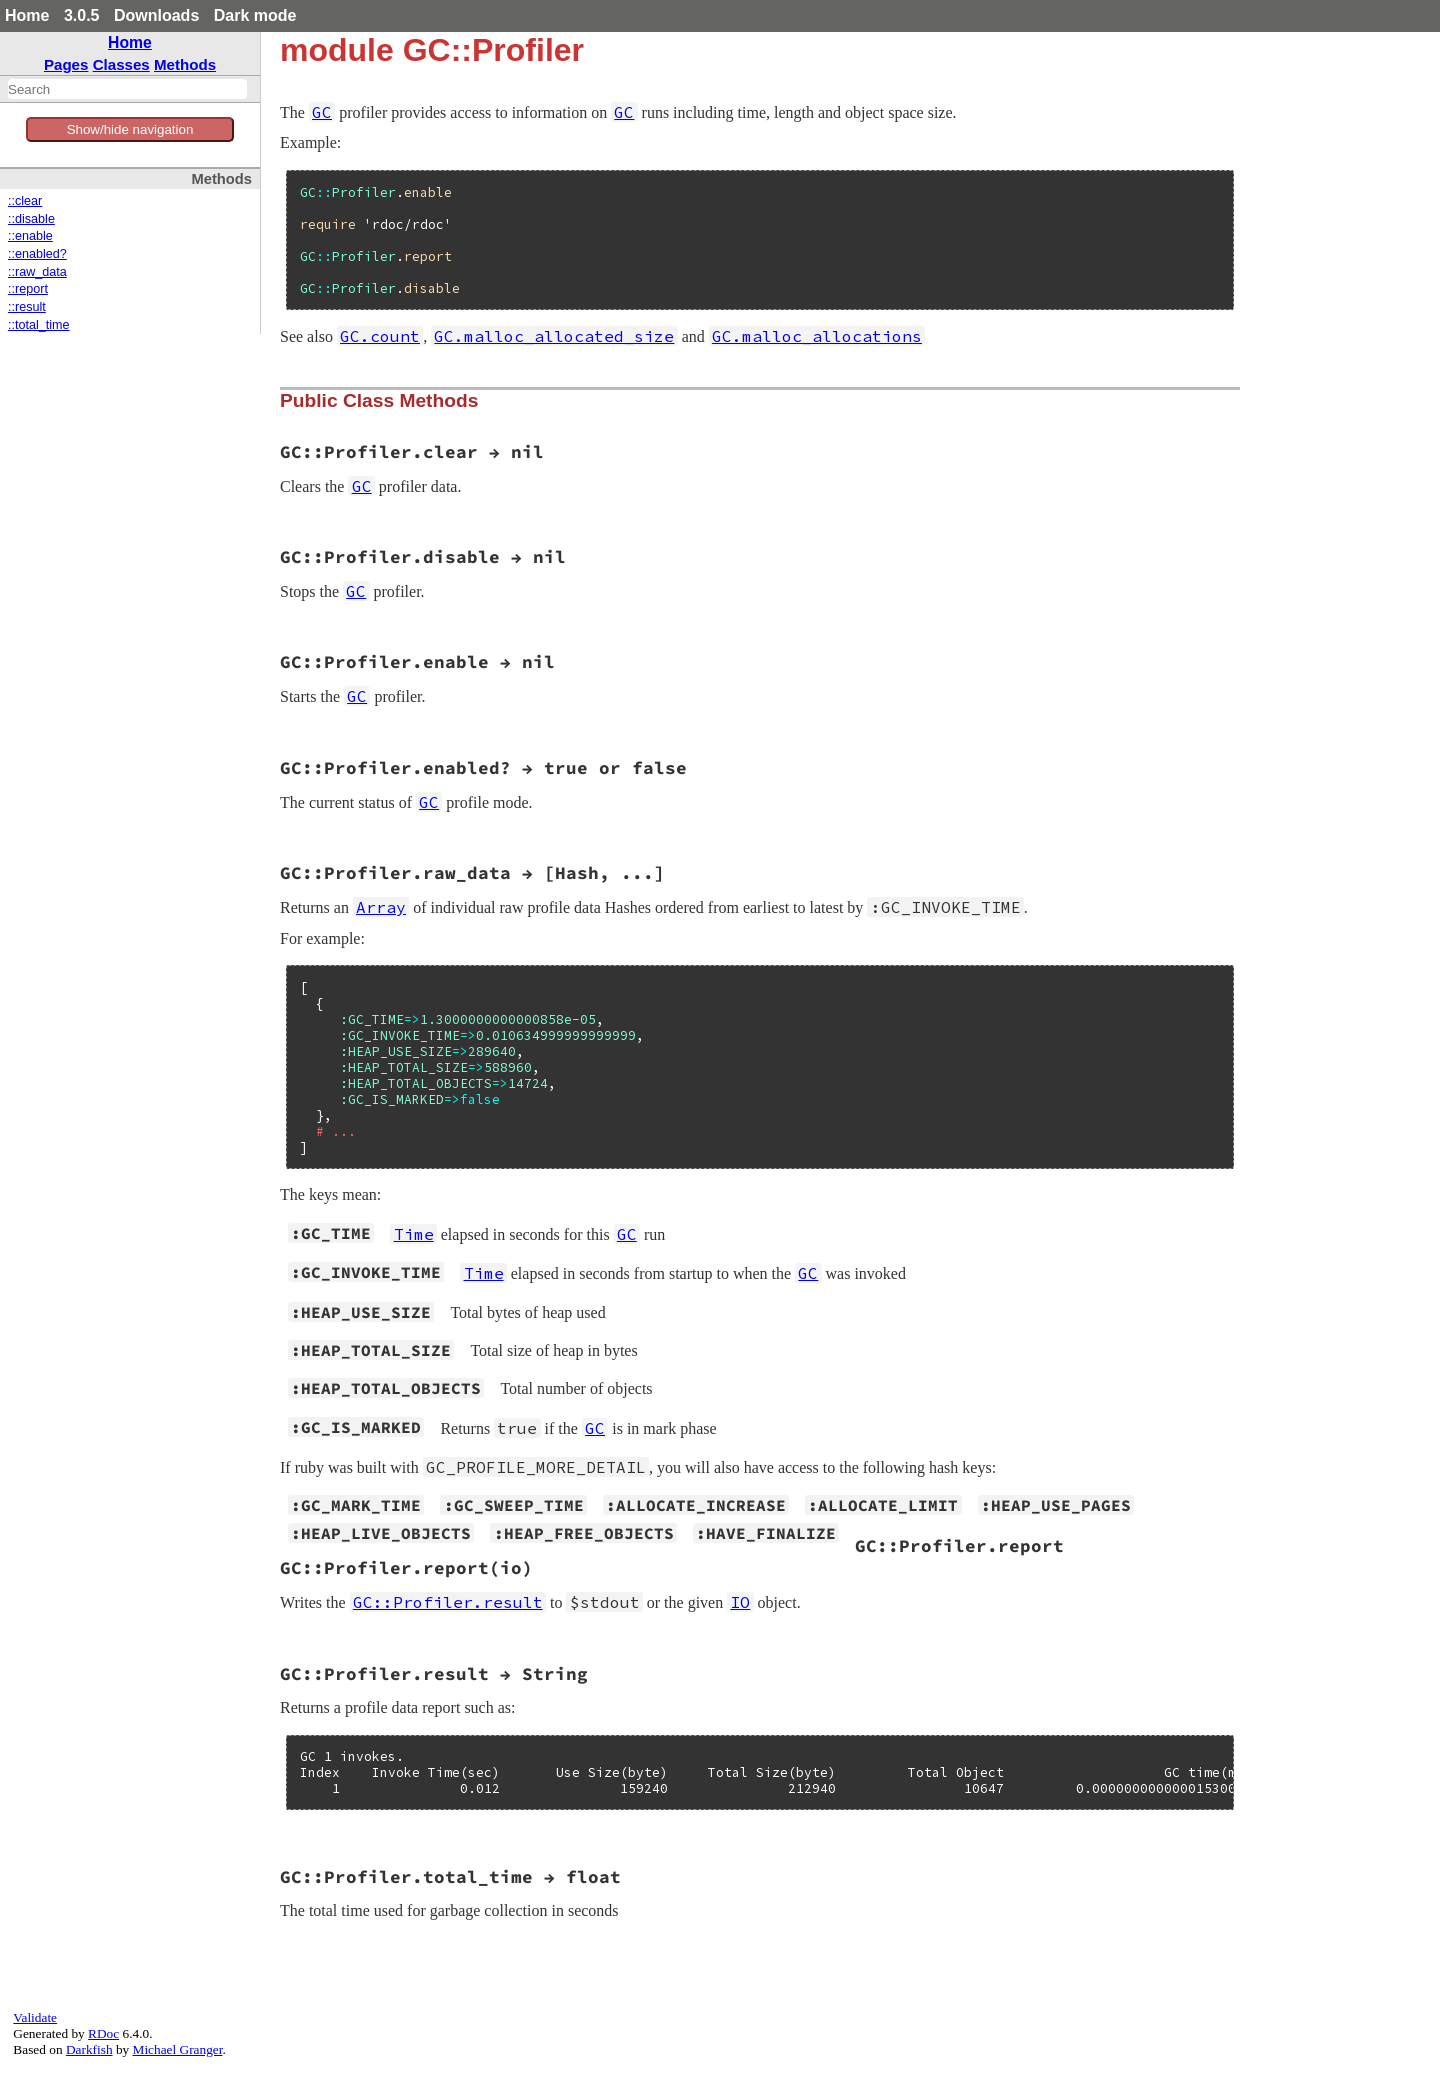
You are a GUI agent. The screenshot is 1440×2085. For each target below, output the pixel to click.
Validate (35, 2017)
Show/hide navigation (130, 129)
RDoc (103, 2033)
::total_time (39, 325)
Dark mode (255, 15)
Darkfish (89, 2049)
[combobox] (127, 89)
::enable (30, 236)
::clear (25, 201)
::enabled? (37, 254)
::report (28, 289)
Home (27, 15)
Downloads (156, 15)
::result (27, 307)
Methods (185, 64)
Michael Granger (178, 2049)
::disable (31, 219)
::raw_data (37, 272)
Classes (121, 64)
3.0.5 (82, 15)
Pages (66, 64)
